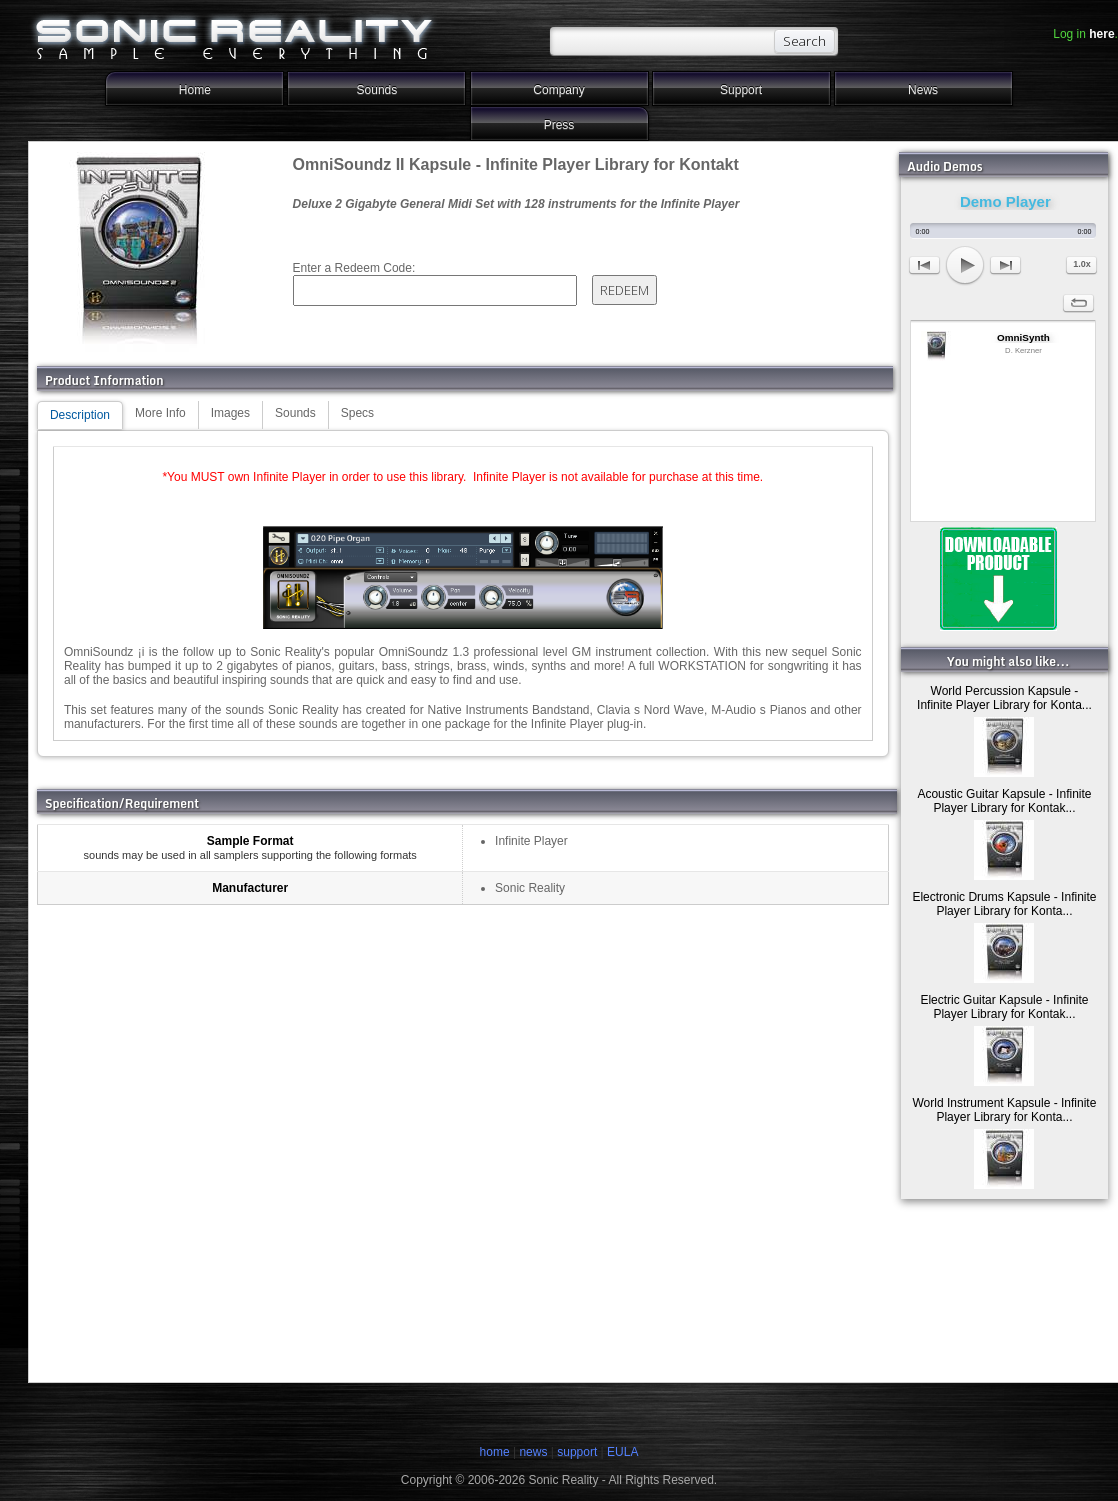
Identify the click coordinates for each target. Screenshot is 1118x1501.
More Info (160, 413)
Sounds (377, 90)
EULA (622, 1452)
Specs (357, 413)
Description (80, 415)
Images (230, 413)
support (578, 1452)
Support (741, 90)
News (923, 90)
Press (559, 125)
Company (558, 90)
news (533, 1452)
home (495, 1452)
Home (195, 90)
